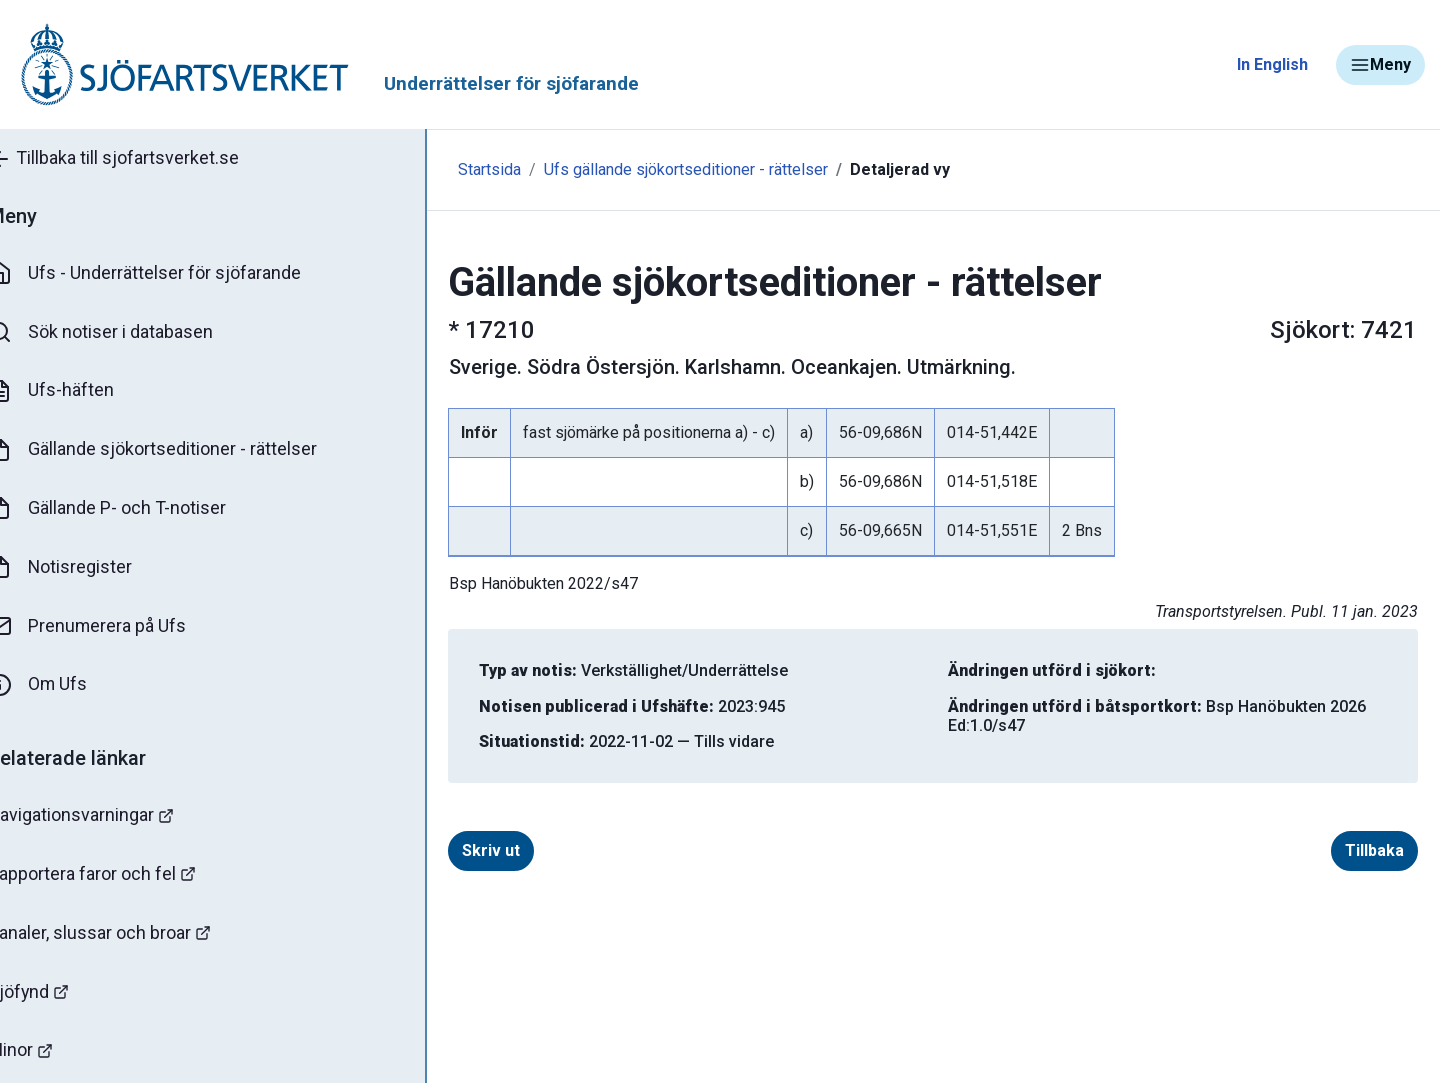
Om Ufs (66, 687)
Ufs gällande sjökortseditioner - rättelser (634, 169)
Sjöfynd (57, 994)
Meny (1380, 65)
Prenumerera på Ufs (115, 628)
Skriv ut (466, 850)
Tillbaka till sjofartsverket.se (141, 159)
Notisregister (88, 569)
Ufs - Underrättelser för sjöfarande (172, 274)
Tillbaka (1349, 850)
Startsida (437, 169)
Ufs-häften (79, 392)
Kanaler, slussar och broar (127, 935)
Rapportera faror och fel (120, 876)
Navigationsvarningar (109, 817)
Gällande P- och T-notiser (135, 510)
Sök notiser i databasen (128, 333)
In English (1272, 64)
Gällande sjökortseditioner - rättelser (180, 451)
